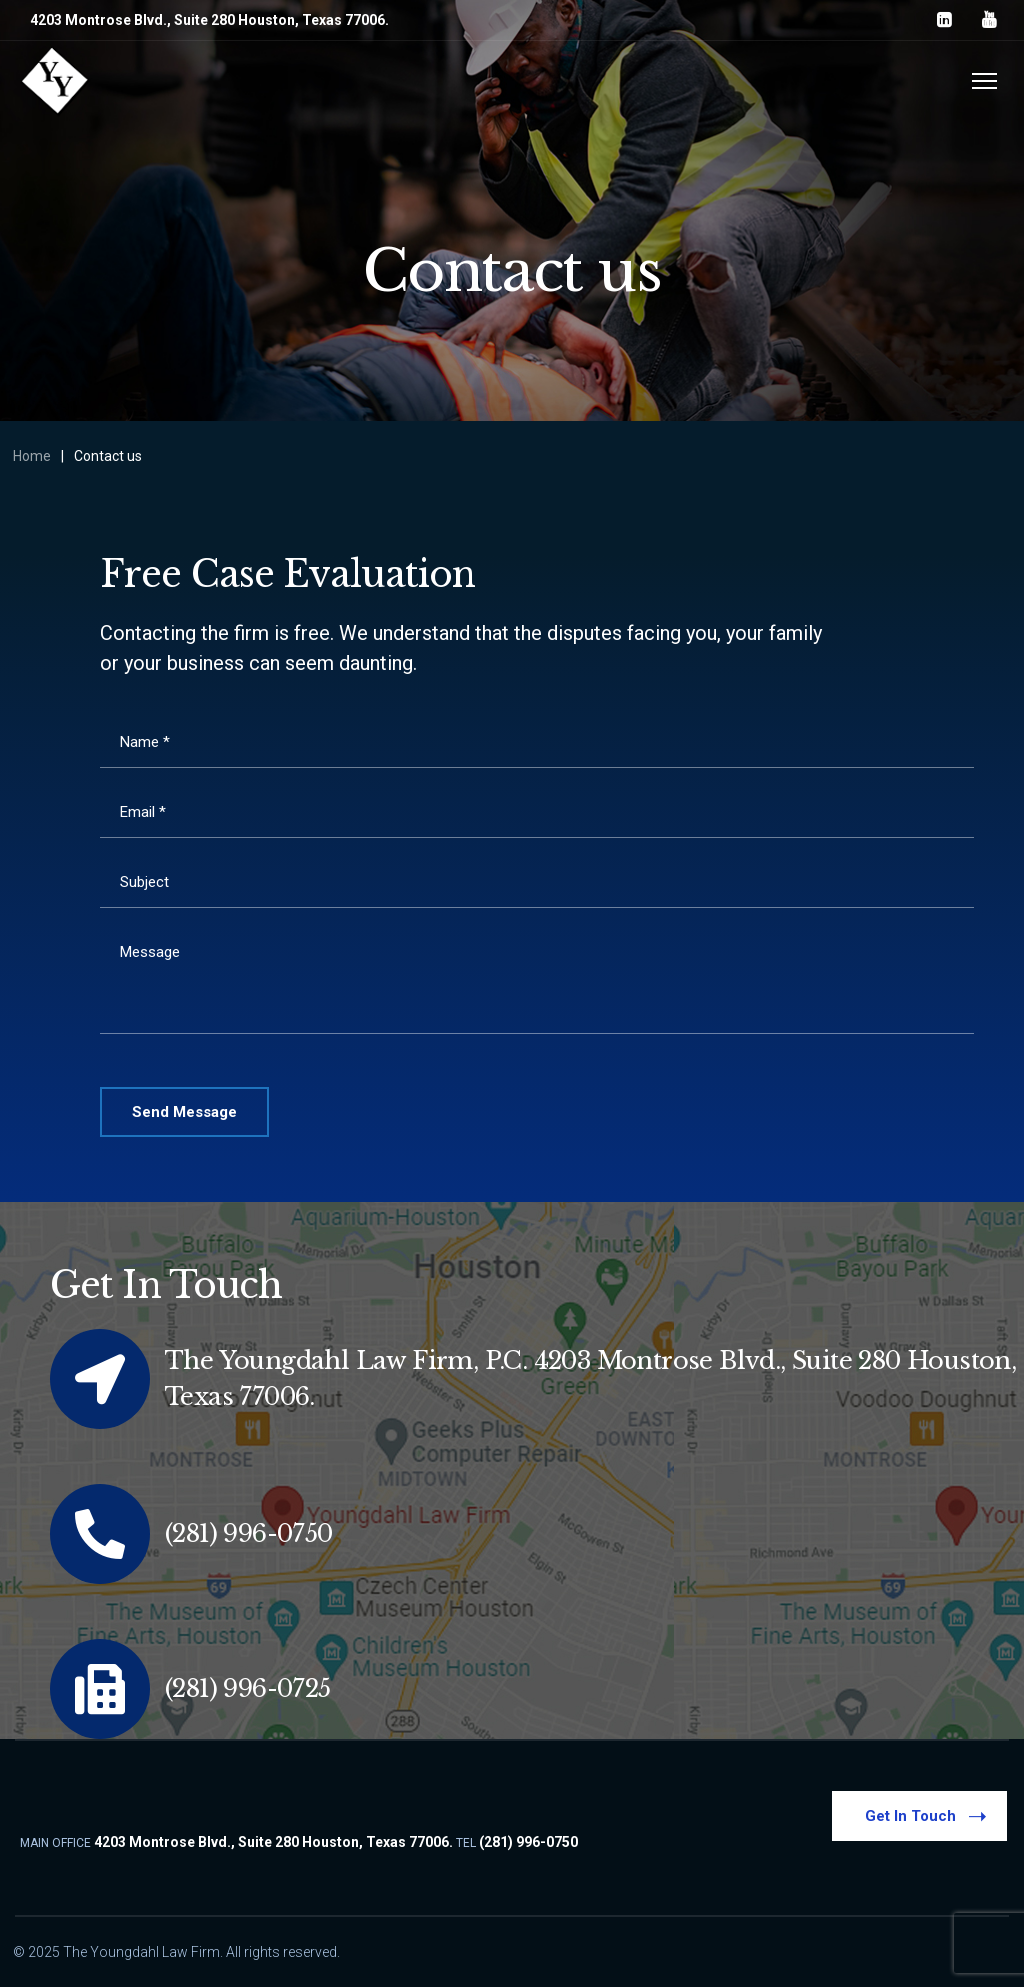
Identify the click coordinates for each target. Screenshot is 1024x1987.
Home (32, 456)
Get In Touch (927, 1815)
